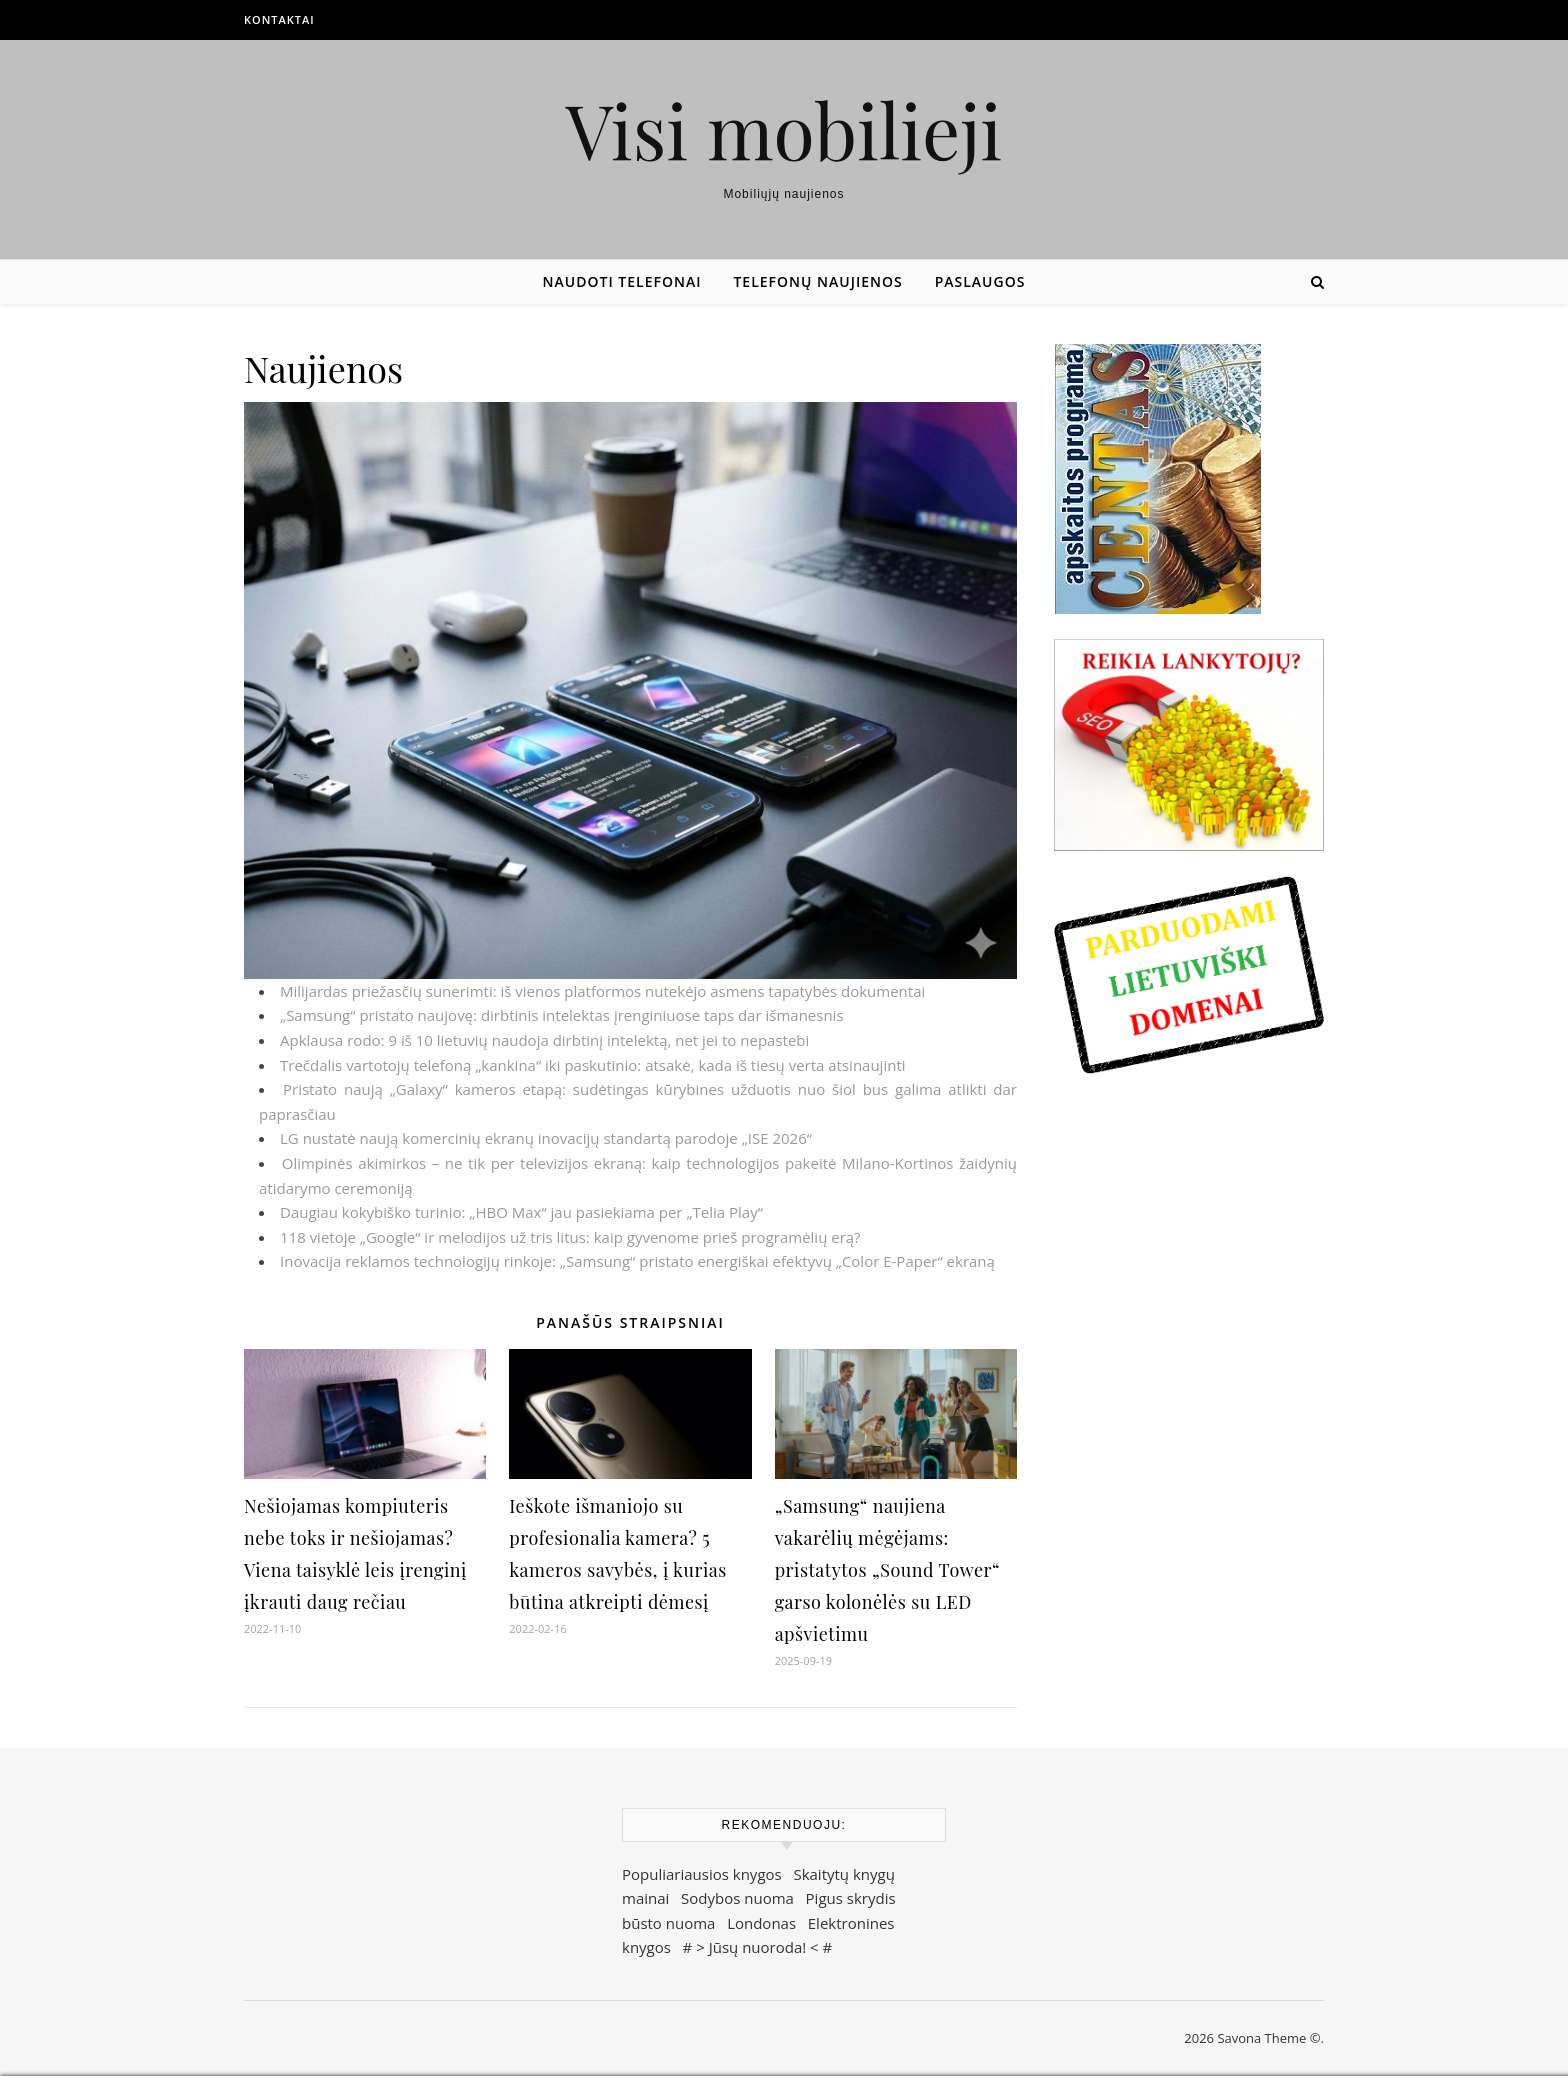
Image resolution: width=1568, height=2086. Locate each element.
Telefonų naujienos (817, 281)
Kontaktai (279, 19)
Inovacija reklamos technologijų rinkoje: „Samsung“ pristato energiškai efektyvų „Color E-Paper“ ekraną (637, 1261)
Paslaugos (980, 281)
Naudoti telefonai (622, 281)
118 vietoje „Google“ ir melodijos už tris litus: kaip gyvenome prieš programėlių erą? (570, 1237)
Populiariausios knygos (702, 1874)
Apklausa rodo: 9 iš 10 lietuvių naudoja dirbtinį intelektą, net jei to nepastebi (544, 1040)
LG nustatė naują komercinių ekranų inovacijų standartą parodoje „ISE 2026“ (546, 1138)
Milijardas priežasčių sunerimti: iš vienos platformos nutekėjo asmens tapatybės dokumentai (602, 991)
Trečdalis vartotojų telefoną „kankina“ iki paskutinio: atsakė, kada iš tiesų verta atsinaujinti (593, 1065)
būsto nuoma (668, 1923)
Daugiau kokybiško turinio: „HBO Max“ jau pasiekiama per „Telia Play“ (521, 1212)
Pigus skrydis (851, 1898)
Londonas (761, 1923)
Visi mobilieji (784, 129)
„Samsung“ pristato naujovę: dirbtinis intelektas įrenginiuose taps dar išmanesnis (562, 1015)
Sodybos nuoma (737, 1898)
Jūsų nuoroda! (758, 1947)
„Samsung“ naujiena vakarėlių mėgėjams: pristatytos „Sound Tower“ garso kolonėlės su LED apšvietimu (887, 1570)
